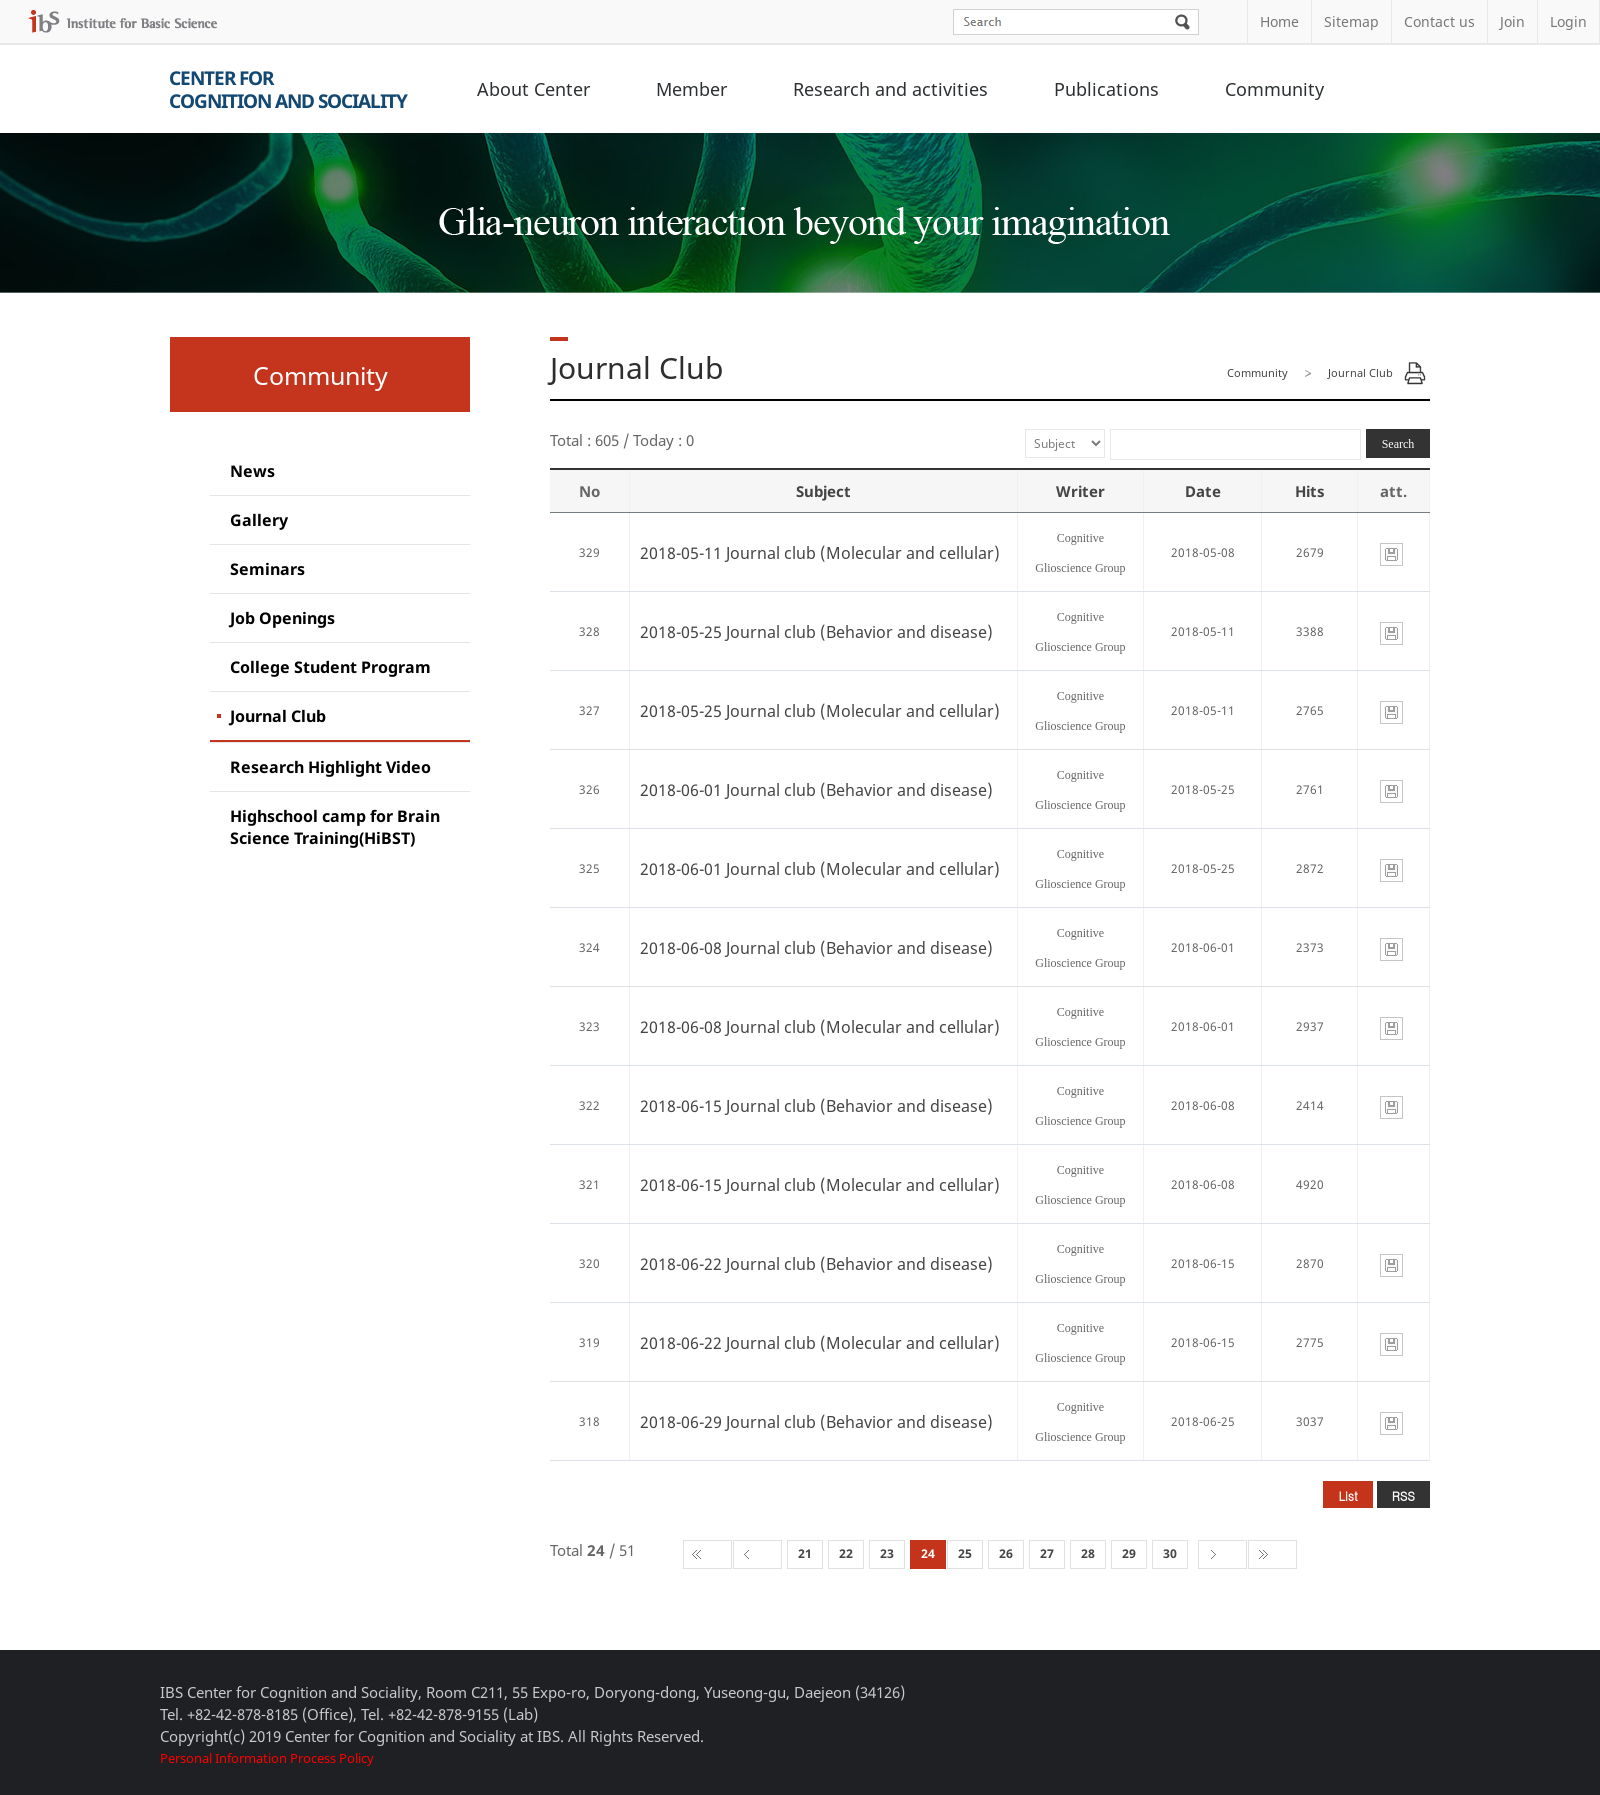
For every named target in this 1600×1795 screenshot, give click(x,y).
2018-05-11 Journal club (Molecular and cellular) (820, 553)
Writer (1080, 491)
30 (1170, 1553)
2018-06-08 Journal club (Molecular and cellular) (820, 1027)
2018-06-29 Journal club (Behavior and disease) (816, 1422)
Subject (823, 491)
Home (1279, 21)
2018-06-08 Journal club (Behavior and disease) (816, 948)
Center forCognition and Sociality (288, 89)
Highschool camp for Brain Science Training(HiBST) (335, 827)
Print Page (1415, 373)
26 (1006, 1553)
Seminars (267, 569)
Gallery (259, 520)
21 (805, 1553)
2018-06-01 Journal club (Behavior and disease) (816, 790)
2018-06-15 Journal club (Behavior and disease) (816, 1106)
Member (691, 89)
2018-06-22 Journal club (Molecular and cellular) (820, 1343)
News (252, 471)
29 (1129, 1553)
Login (1568, 21)
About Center (533, 89)
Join (1512, 21)
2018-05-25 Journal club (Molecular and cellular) (820, 711)
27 (1047, 1553)
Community (1274, 89)
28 (1088, 1553)
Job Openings (282, 618)
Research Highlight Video (330, 767)
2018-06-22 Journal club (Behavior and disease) (816, 1264)
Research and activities (890, 89)
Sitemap (1351, 21)
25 (965, 1553)
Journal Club (278, 716)
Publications (1106, 89)
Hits (1310, 491)
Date (1203, 491)
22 (846, 1553)
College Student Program (330, 667)
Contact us (1439, 21)
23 (887, 1553)
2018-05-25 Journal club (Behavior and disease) (816, 632)
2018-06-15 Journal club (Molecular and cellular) (820, 1185)
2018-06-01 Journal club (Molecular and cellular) (820, 869)
